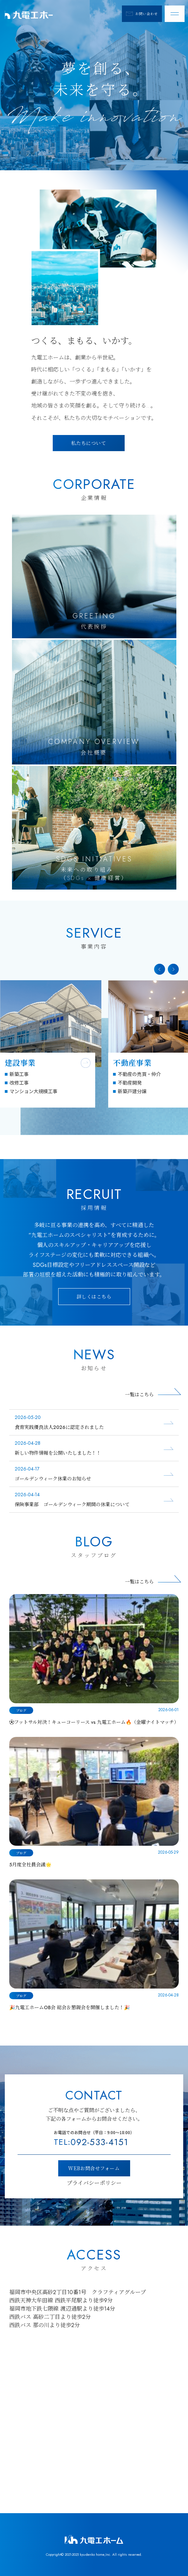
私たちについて (88, 442)
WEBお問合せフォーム (94, 2168)
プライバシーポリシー (94, 2183)
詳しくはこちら (94, 1296)
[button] (159, 969)
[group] (50, 1044)
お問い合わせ (142, 13)
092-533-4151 (91, 2142)
